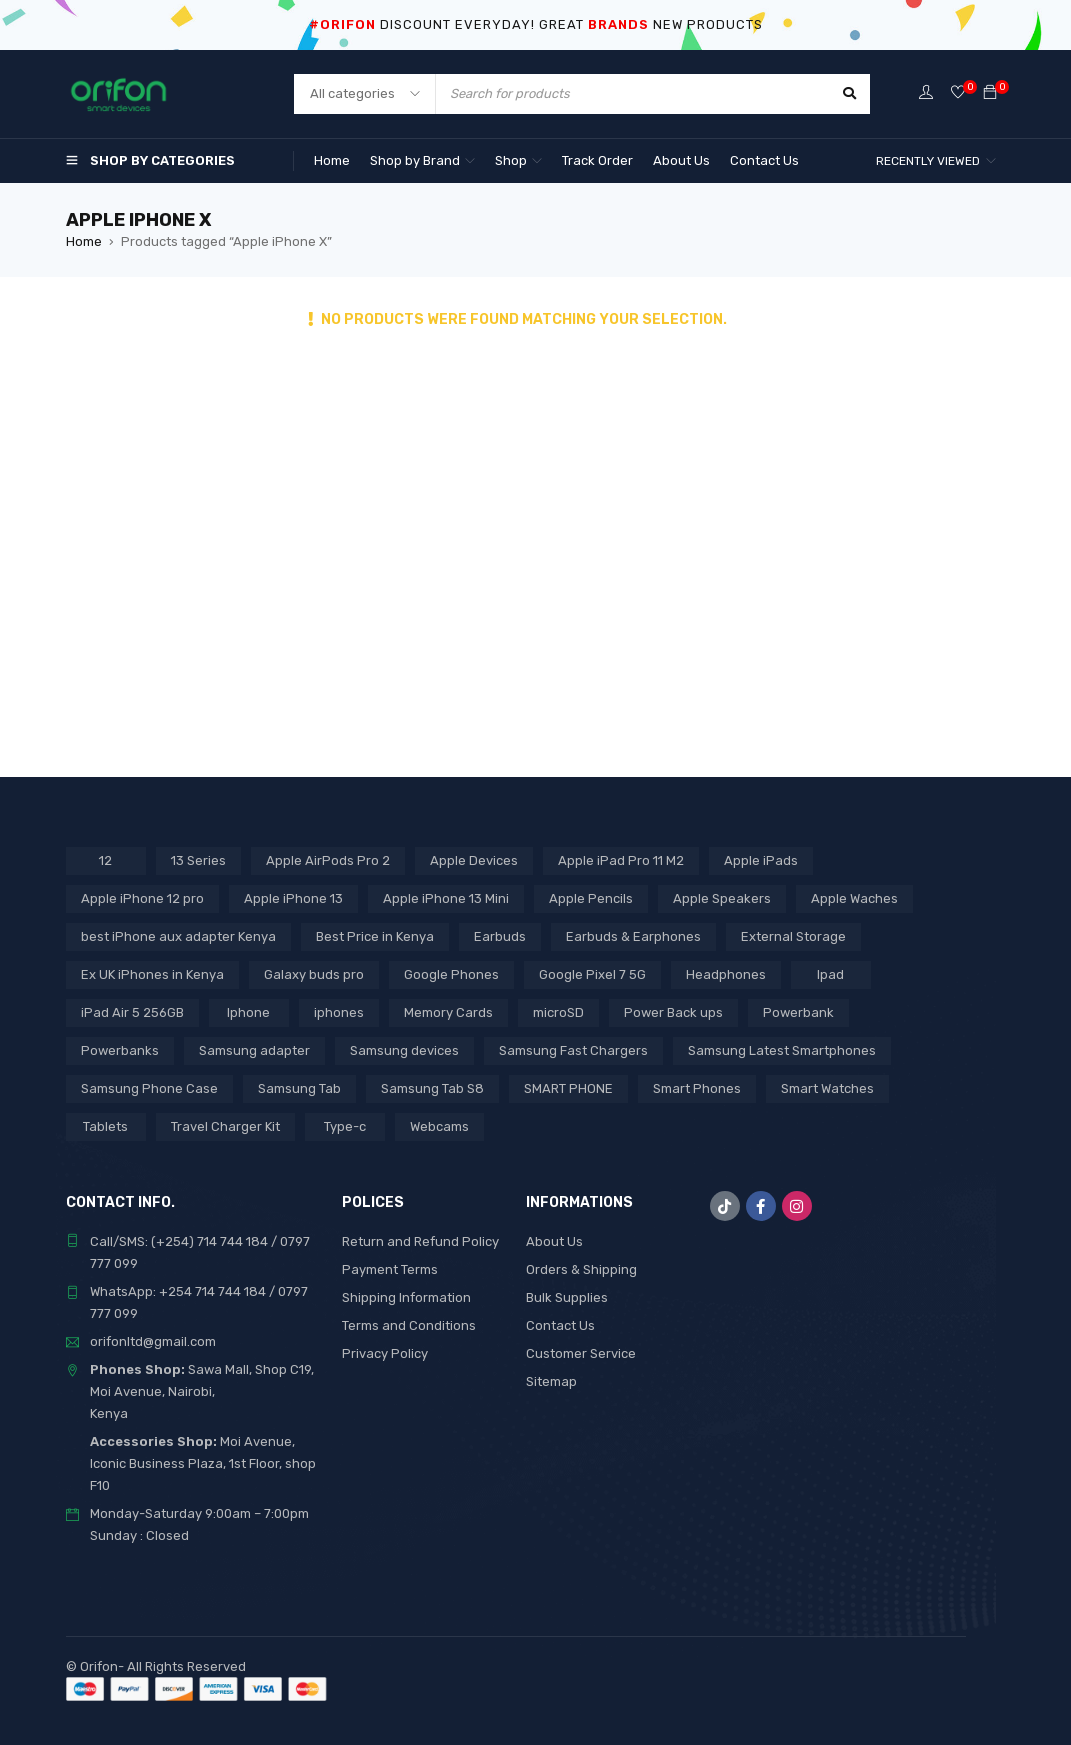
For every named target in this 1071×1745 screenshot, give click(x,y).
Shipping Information (406, 1297)
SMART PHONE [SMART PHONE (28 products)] (568, 1088)
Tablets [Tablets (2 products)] (105, 1126)
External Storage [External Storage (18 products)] (793, 936)
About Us (554, 1241)
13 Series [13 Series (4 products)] (198, 860)
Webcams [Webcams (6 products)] (439, 1126)
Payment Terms (390, 1269)
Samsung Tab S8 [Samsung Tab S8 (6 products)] (432, 1088)
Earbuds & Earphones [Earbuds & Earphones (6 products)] (633, 936)
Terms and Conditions (409, 1325)
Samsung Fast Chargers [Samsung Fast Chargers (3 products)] (573, 1050)
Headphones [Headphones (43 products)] (726, 974)
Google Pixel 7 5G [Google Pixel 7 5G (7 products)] (592, 974)
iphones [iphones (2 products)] (339, 1012)
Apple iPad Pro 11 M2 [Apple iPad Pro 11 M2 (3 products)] (621, 860)
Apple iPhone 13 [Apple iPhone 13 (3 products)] (293, 898)
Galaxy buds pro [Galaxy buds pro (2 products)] (314, 974)
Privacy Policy (385, 1353)
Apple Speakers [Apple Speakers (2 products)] (722, 898)
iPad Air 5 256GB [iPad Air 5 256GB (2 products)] (132, 1012)
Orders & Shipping (581, 1269)
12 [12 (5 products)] (105, 860)
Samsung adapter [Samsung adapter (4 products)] (254, 1050)
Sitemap (551, 1381)
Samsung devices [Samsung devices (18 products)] (404, 1050)
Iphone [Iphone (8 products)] (248, 1012)
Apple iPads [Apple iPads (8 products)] (761, 860)
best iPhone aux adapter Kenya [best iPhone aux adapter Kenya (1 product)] (178, 936)
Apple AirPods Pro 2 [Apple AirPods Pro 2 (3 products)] (328, 860)
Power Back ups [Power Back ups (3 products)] (673, 1012)
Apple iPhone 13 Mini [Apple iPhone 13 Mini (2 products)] (446, 898)
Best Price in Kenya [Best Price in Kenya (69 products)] (375, 936)
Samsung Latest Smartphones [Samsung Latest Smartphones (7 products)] (782, 1050)
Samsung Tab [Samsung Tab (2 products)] (299, 1088)
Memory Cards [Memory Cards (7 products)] (448, 1012)
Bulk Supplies (567, 1297)
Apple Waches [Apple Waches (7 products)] (854, 898)
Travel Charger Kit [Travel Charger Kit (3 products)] (225, 1126)
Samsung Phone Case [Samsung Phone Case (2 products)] (149, 1088)
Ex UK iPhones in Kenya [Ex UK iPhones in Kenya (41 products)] (152, 974)
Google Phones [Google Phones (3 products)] (451, 974)
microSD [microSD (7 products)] (558, 1012)
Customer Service (581, 1353)
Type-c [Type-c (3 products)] (345, 1126)
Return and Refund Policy (420, 1241)
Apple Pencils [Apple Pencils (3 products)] (591, 898)
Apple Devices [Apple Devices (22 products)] (474, 860)
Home (84, 241)
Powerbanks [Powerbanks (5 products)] (120, 1050)
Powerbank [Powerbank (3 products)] (798, 1012)
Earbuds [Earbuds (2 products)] (500, 936)
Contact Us (560, 1325)
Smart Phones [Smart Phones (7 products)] (697, 1088)
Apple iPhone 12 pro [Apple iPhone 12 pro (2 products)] (142, 898)
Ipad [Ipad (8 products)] (830, 974)
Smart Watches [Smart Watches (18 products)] (827, 1088)
